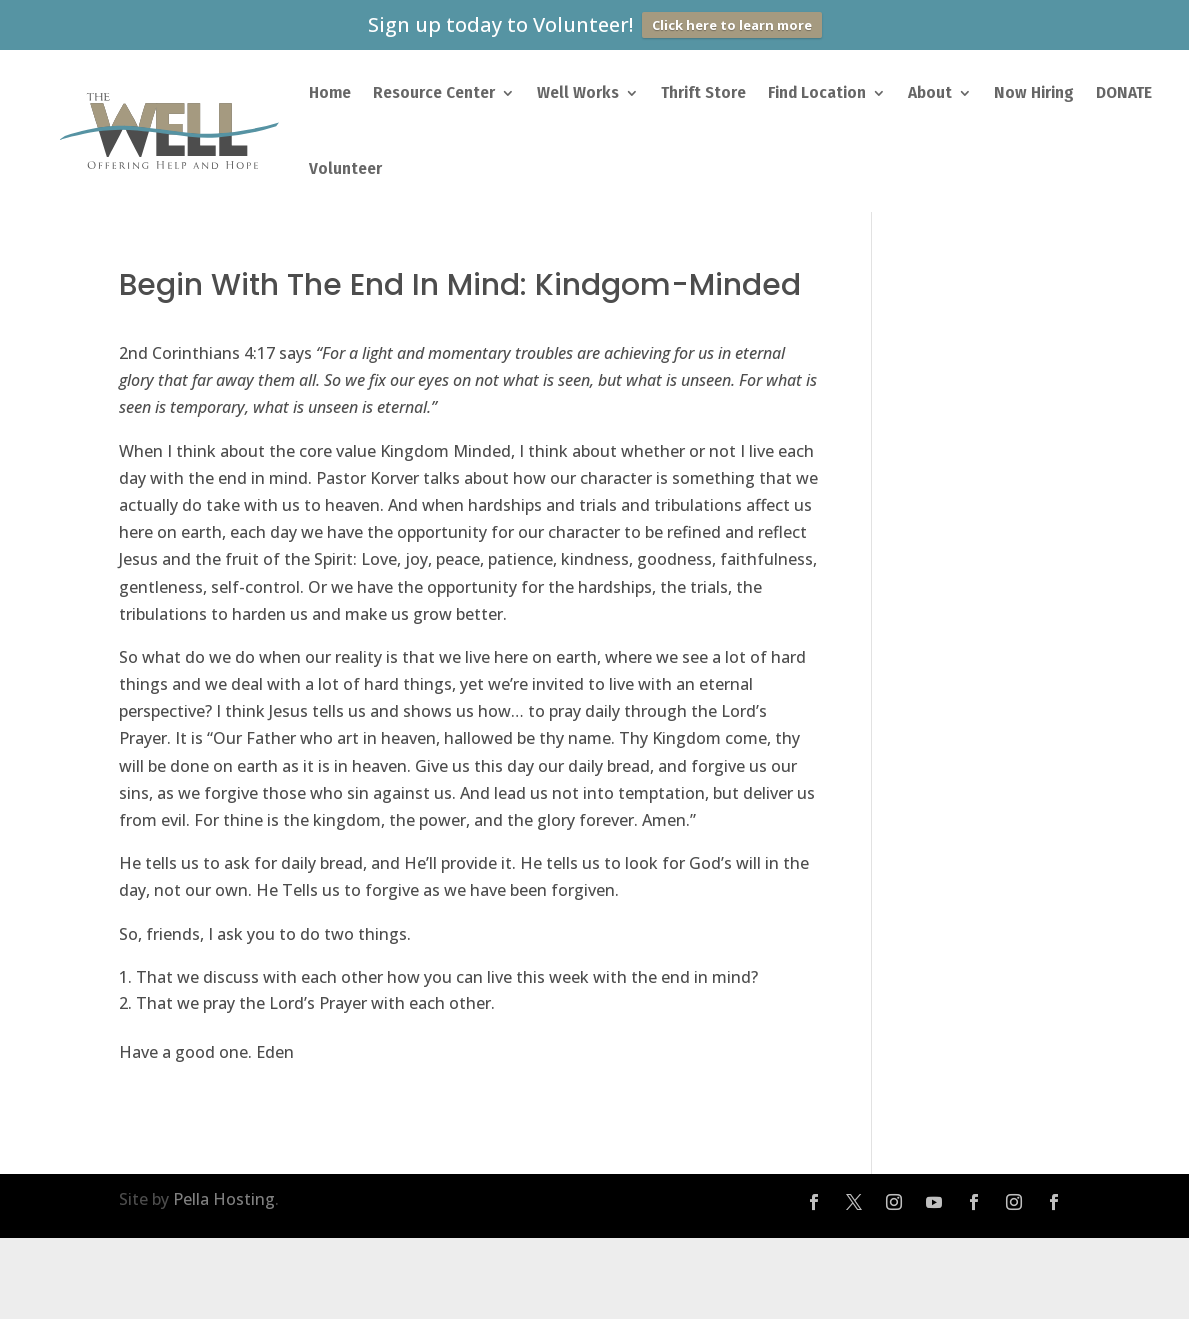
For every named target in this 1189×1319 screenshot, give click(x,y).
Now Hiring (1034, 92)
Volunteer (345, 168)
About (930, 92)
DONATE (1124, 92)
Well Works (578, 92)
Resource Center (434, 92)
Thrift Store (703, 92)
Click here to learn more (732, 25)
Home (330, 92)
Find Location (817, 92)
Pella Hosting (224, 1199)
